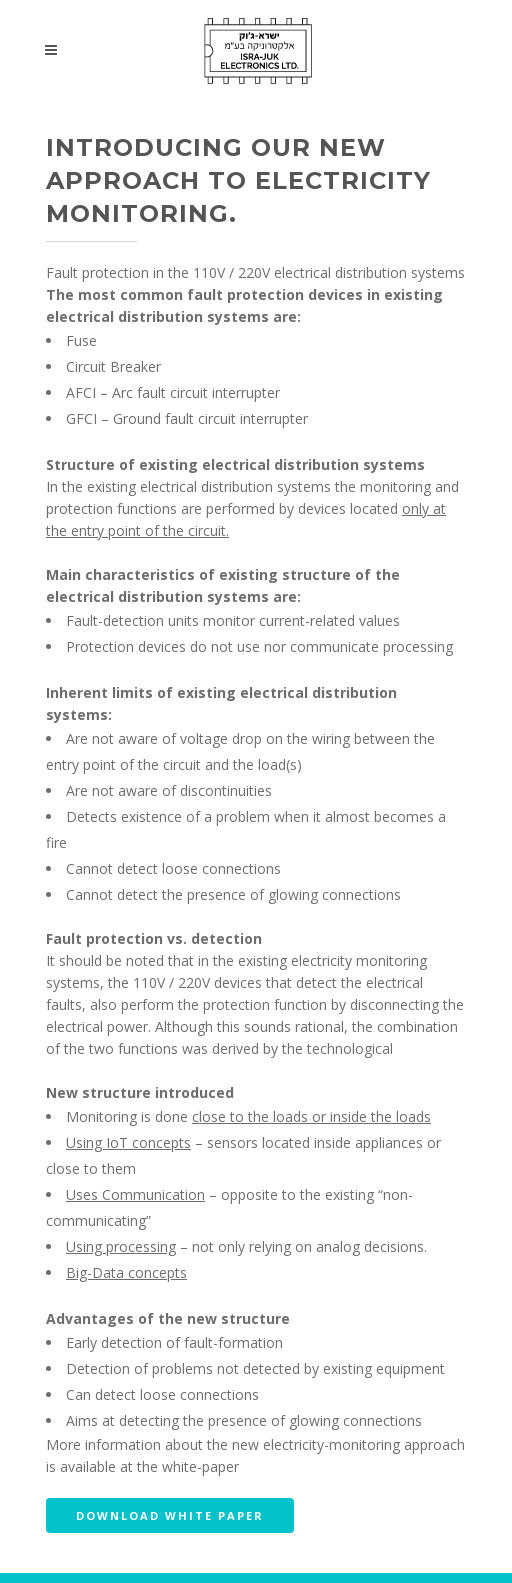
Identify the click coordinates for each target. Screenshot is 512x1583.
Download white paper (170, 1515)
